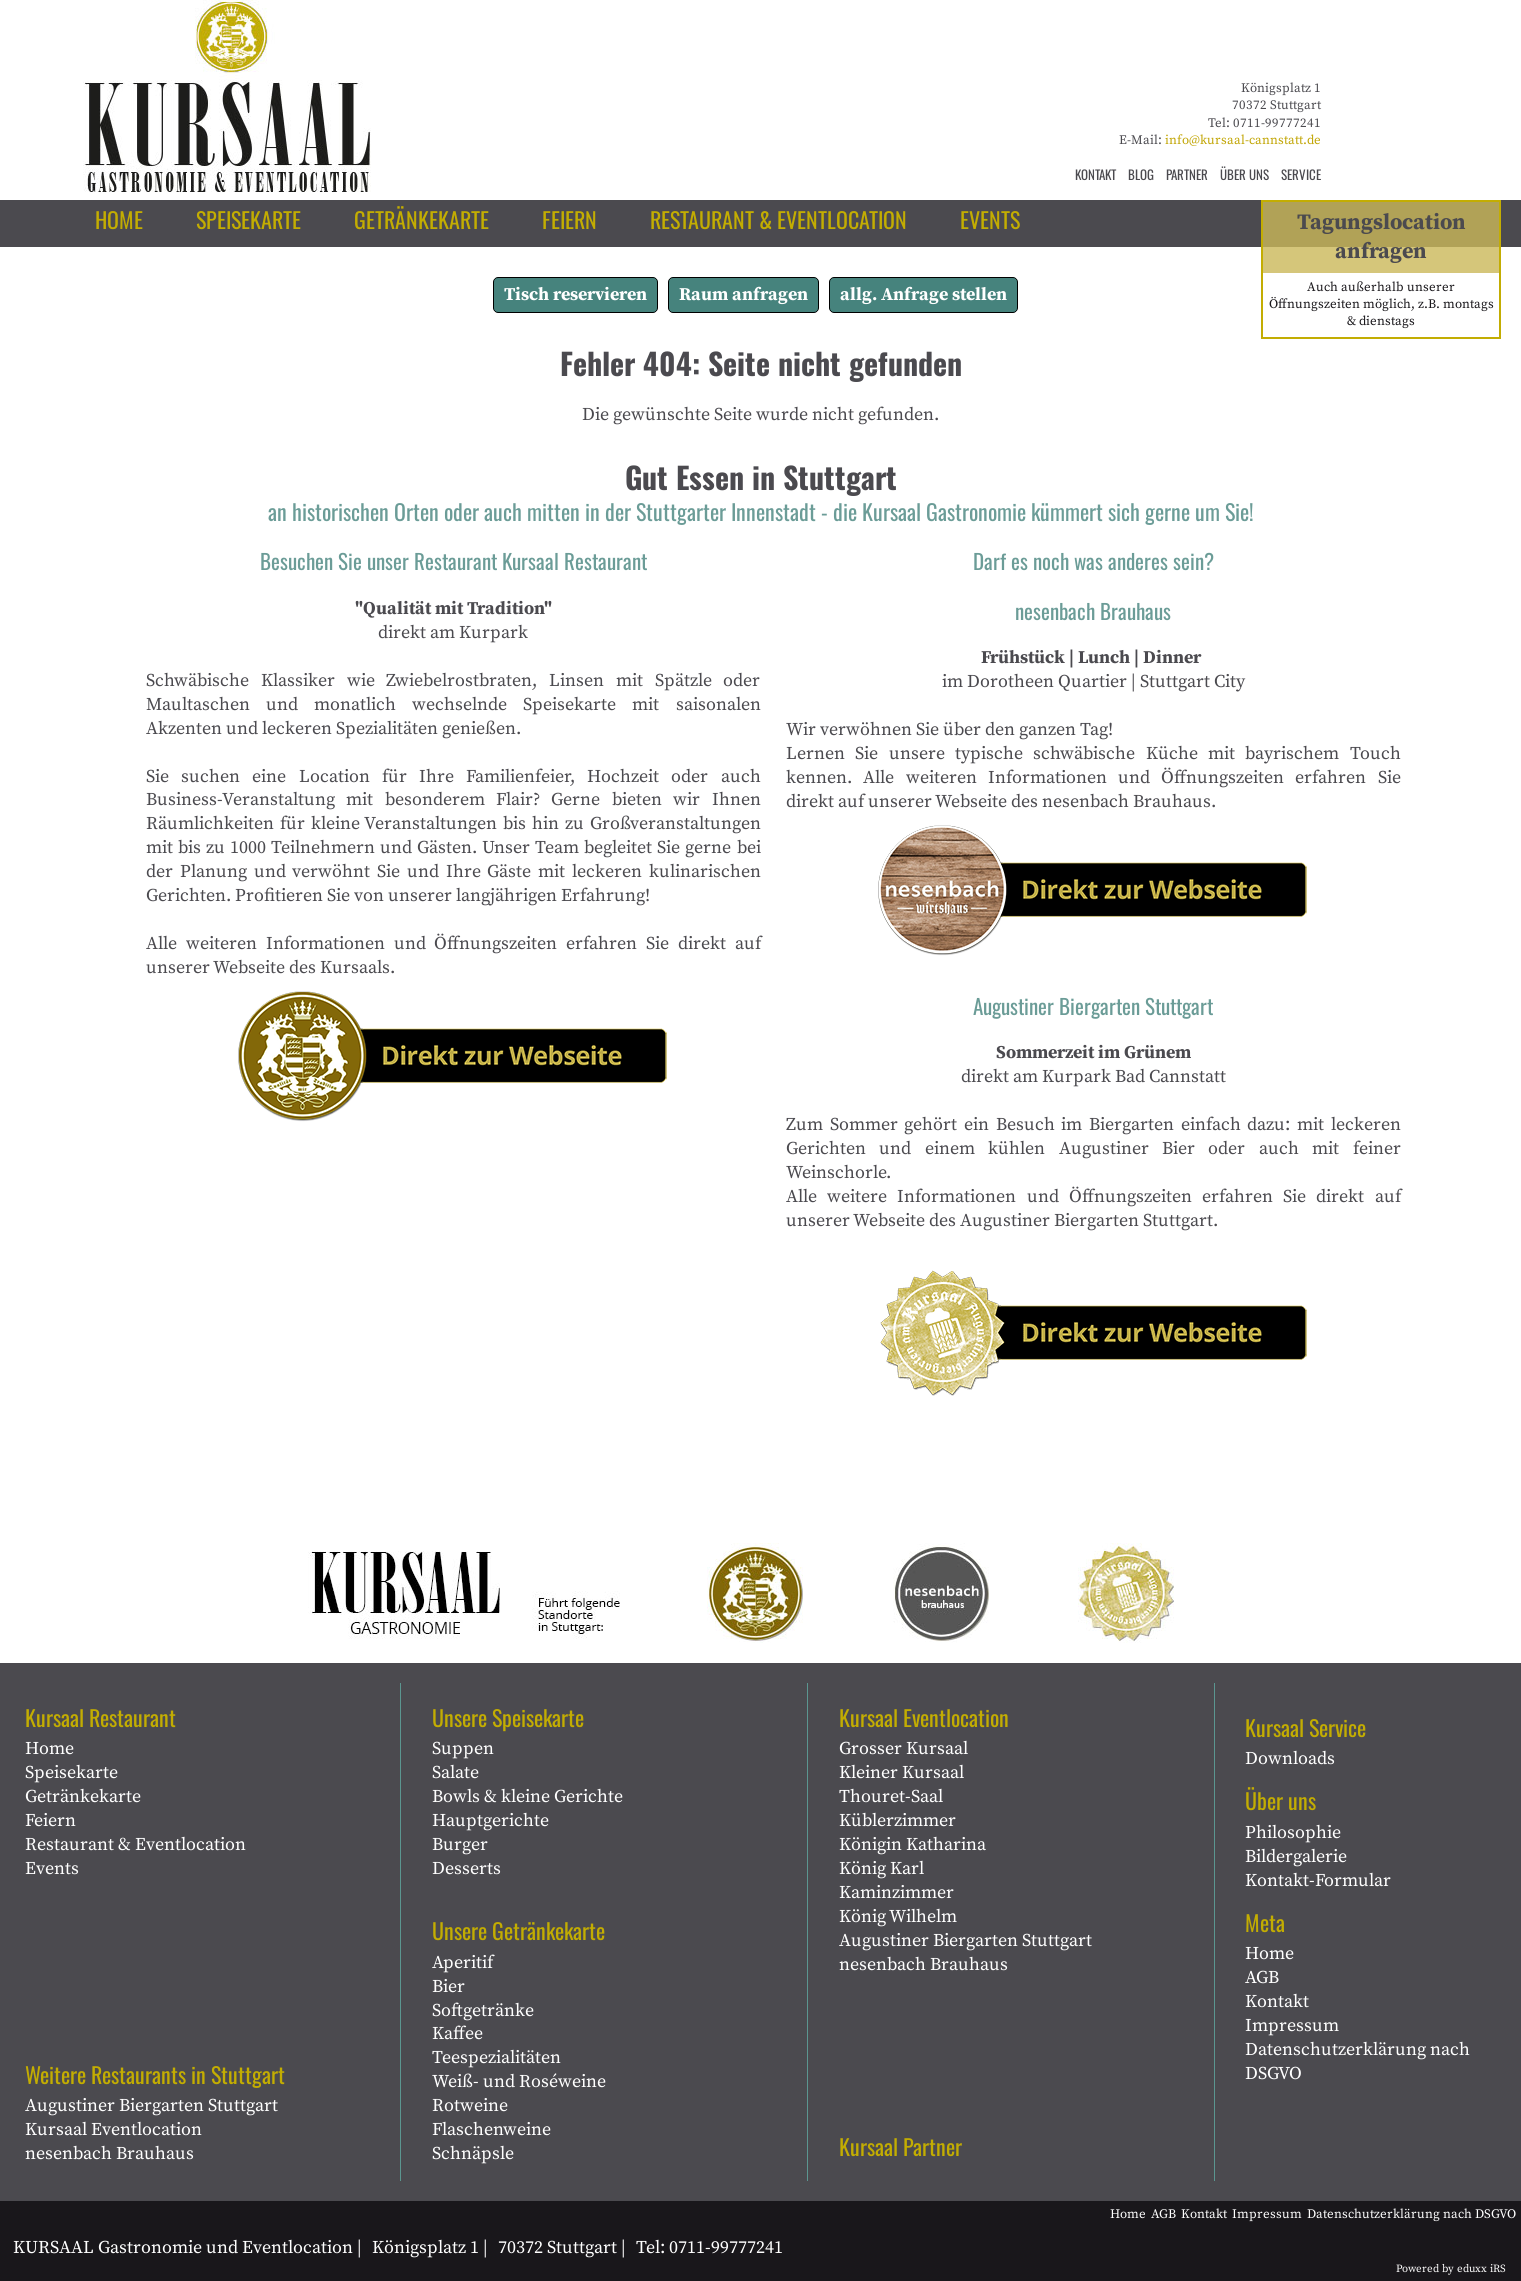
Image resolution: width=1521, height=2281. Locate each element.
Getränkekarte (83, 1796)
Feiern (50, 1820)
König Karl (881, 1868)
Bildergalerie (1296, 1856)
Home (49, 1748)
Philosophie (1293, 1832)
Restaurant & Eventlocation (135, 1844)
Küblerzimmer (897, 1820)
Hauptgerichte (490, 1820)
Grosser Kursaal (903, 1748)
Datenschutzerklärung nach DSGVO (1357, 2061)
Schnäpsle (473, 2153)
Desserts (466, 1868)
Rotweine (470, 2105)
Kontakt (1277, 2001)
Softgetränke (483, 2010)
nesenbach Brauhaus (109, 2153)
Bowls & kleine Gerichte (527, 1796)
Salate (455, 1772)
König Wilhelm (898, 1916)
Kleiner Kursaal (901, 1772)
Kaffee (457, 2033)
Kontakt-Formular (1318, 1880)
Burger (460, 1844)
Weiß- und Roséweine (519, 2081)
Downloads (1290, 1758)
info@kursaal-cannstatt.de (1243, 140)
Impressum (1292, 2025)
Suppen (463, 1748)
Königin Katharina (912, 1844)
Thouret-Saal (891, 1796)
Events (52, 1868)
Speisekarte (71, 1772)
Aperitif (462, 1962)
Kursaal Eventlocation (113, 2129)
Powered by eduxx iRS (1451, 2269)
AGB (1262, 1977)
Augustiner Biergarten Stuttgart (151, 2105)
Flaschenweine (491, 2129)
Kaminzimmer (896, 1892)
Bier (448, 1986)
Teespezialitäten (496, 2057)
